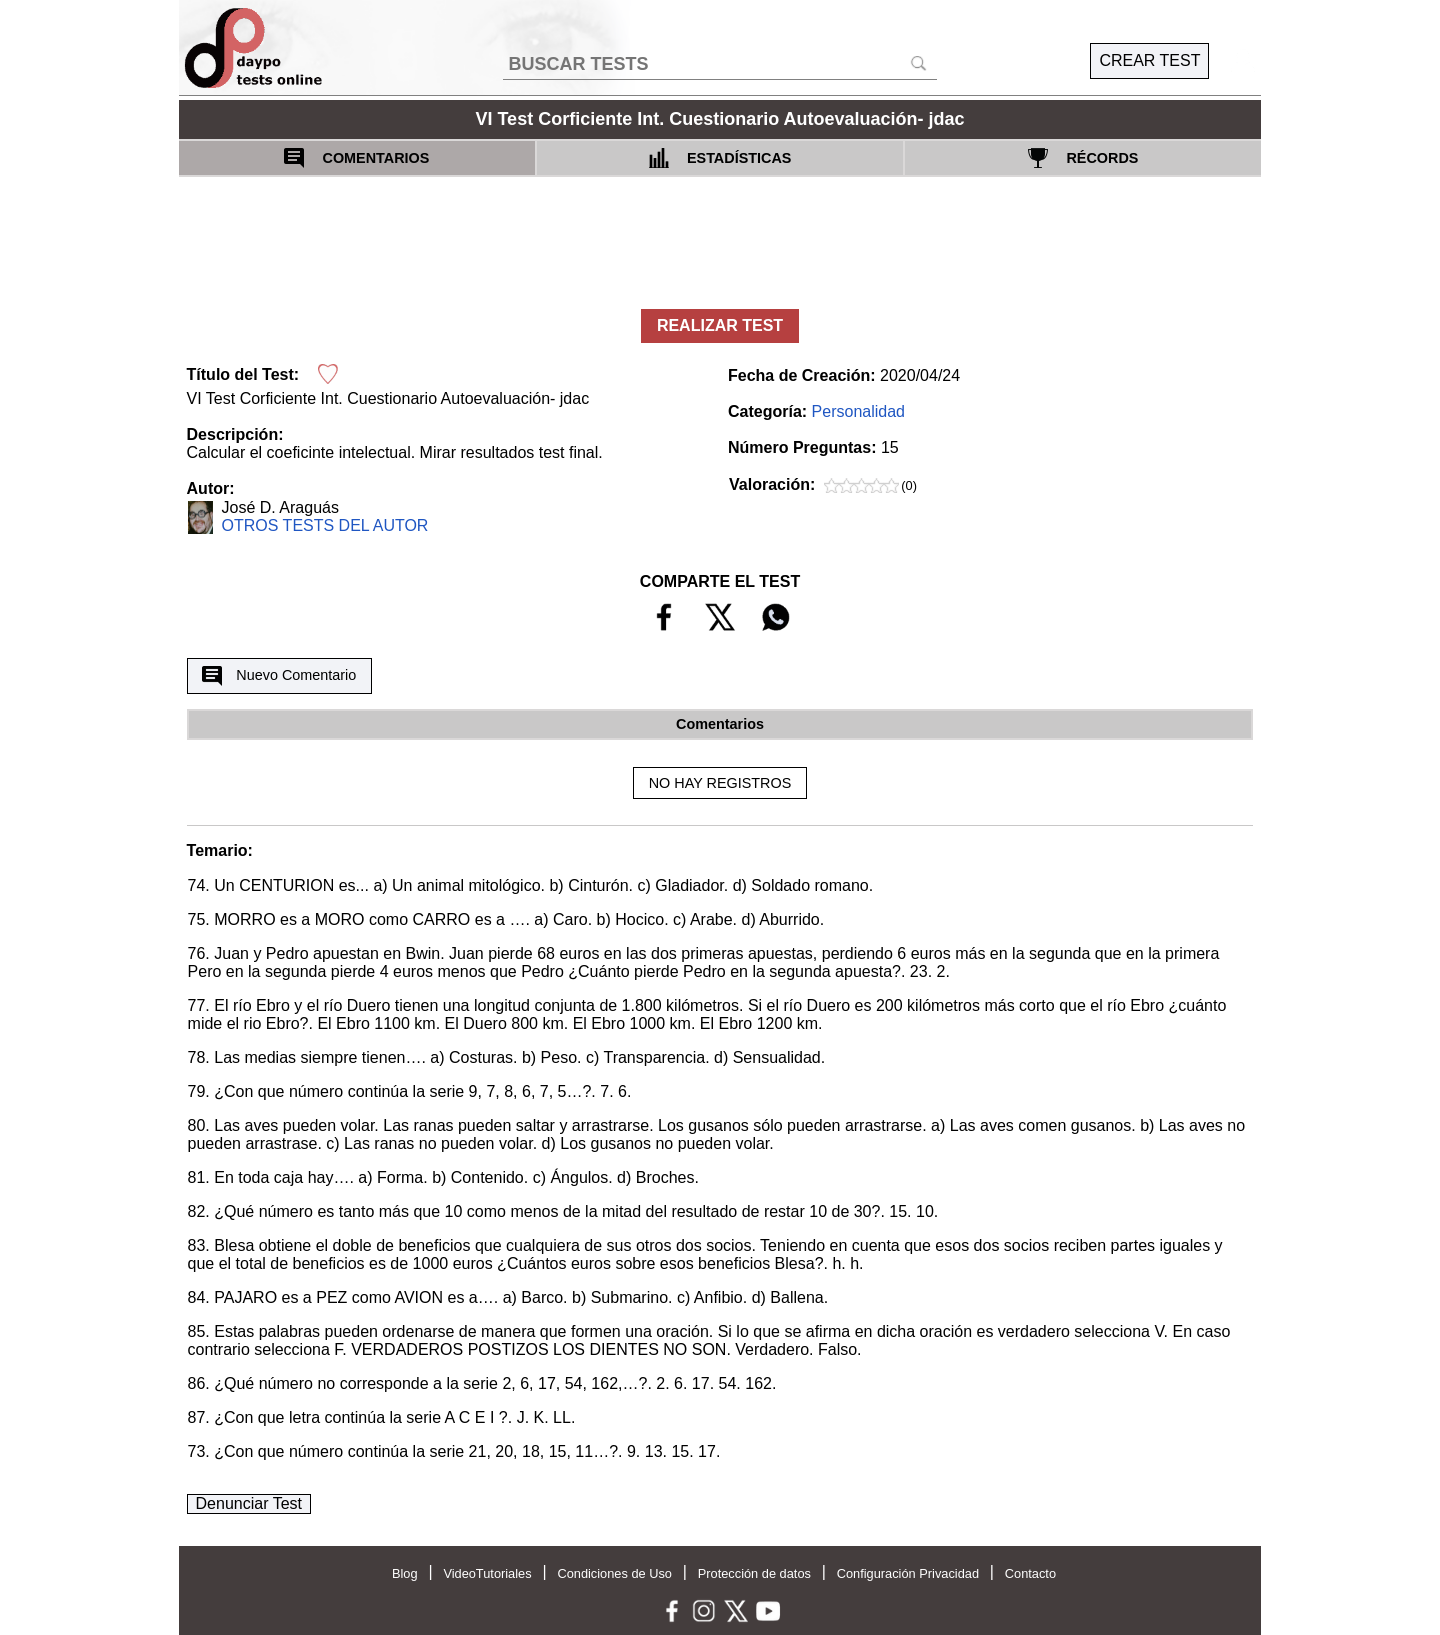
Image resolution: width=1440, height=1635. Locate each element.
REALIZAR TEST (720, 325)
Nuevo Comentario (279, 676)
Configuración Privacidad (908, 1573)
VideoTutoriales (487, 1573)
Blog (405, 1573)
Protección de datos (754, 1573)
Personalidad (858, 411)
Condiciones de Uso (614, 1573)
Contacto (1030, 1573)
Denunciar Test (249, 1503)
